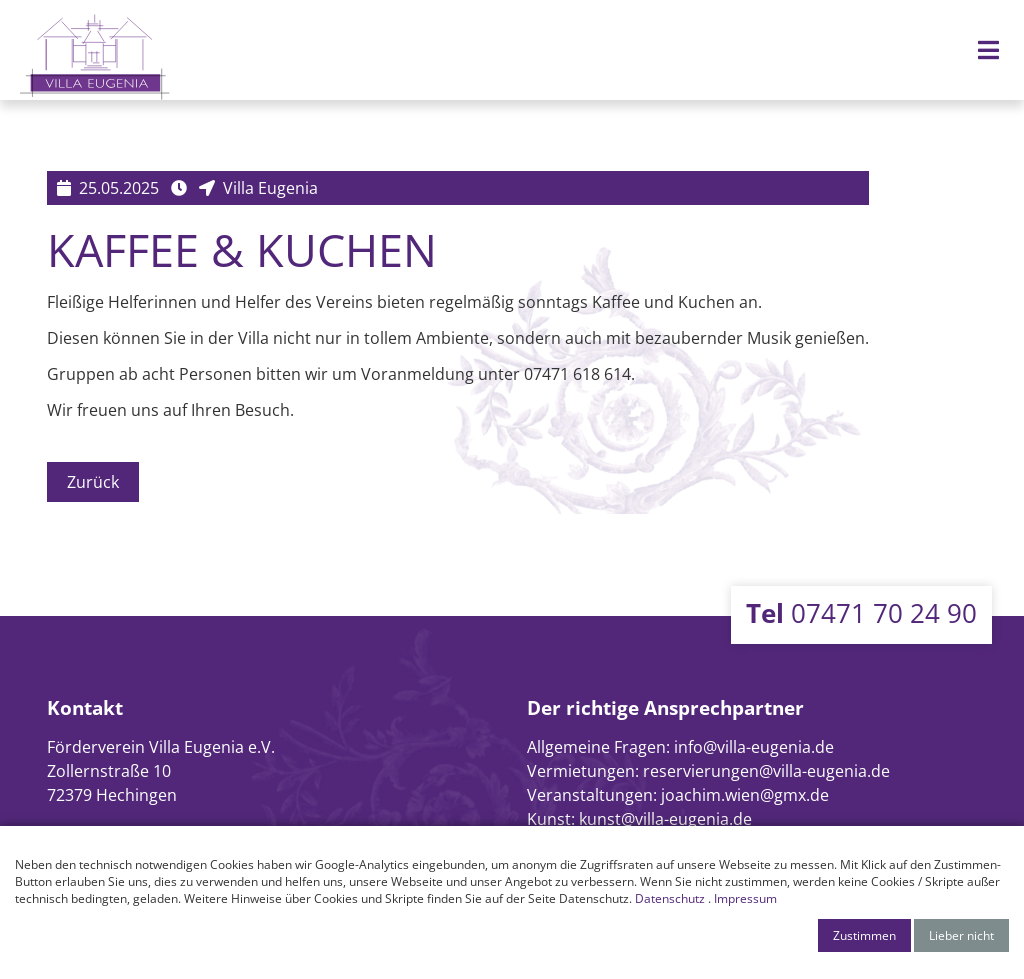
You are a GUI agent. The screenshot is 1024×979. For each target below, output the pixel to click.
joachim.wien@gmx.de (745, 795)
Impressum (745, 898)
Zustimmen (864, 935)
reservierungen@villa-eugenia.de (766, 771)
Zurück (93, 482)
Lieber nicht (961, 935)
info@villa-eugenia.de (754, 747)
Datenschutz (670, 898)
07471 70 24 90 (861, 613)
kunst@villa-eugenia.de (665, 819)
